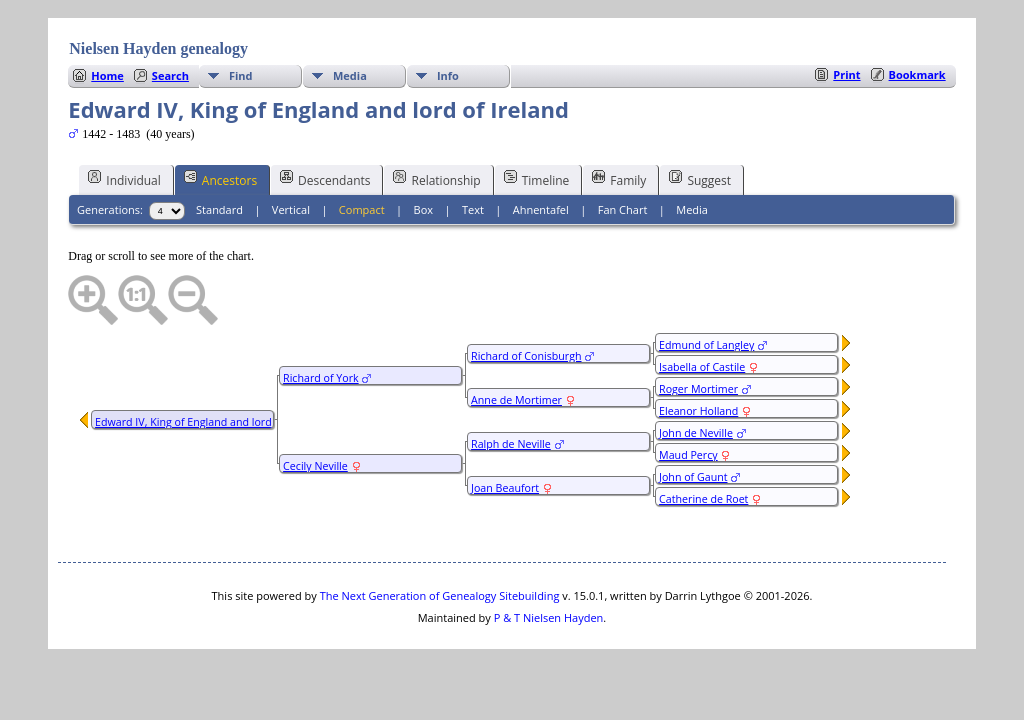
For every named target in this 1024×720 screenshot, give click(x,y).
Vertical (291, 209)
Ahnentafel (541, 209)
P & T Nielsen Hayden (549, 617)
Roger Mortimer (698, 389)
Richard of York (321, 378)
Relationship (436, 179)
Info (448, 75)
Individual (124, 179)
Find (241, 75)
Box (423, 209)
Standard (219, 209)
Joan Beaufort (505, 488)
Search (170, 75)
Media (350, 75)
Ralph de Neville (511, 444)
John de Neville (696, 433)
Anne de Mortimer (516, 400)
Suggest (700, 179)
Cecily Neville (315, 466)
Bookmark (917, 74)
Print (846, 74)
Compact (362, 209)
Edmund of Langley (706, 345)
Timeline (537, 179)
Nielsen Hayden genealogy (158, 48)
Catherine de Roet (703, 499)
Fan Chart (623, 209)
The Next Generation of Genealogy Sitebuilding (440, 595)
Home (107, 75)
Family (619, 179)
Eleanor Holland (698, 411)
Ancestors (220, 179)
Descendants (325, 179)
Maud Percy (688, 455)
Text (473, 209)
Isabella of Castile (702, 367)
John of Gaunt (693, 477)
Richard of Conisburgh (526, 356)
